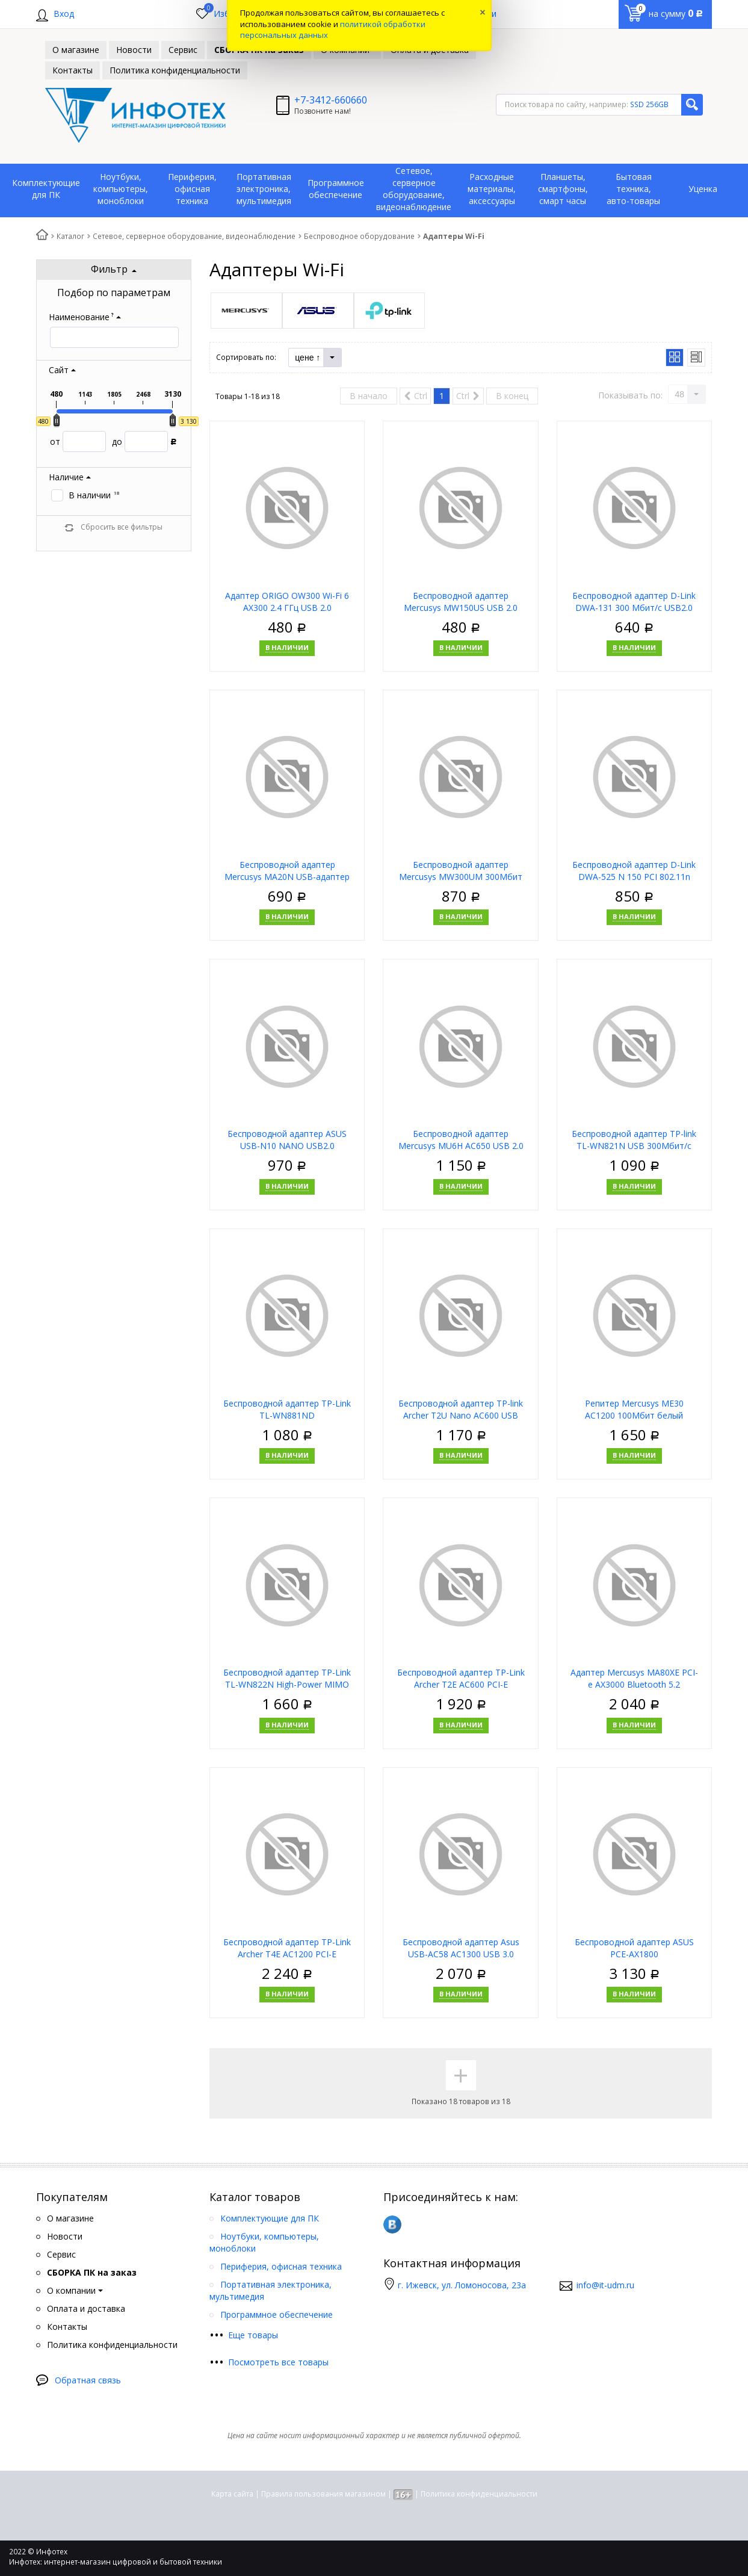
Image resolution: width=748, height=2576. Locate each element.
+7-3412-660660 (330, 100)
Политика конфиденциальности (479, 2494)
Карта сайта (232, 2494)
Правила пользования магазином (323, 2494)
